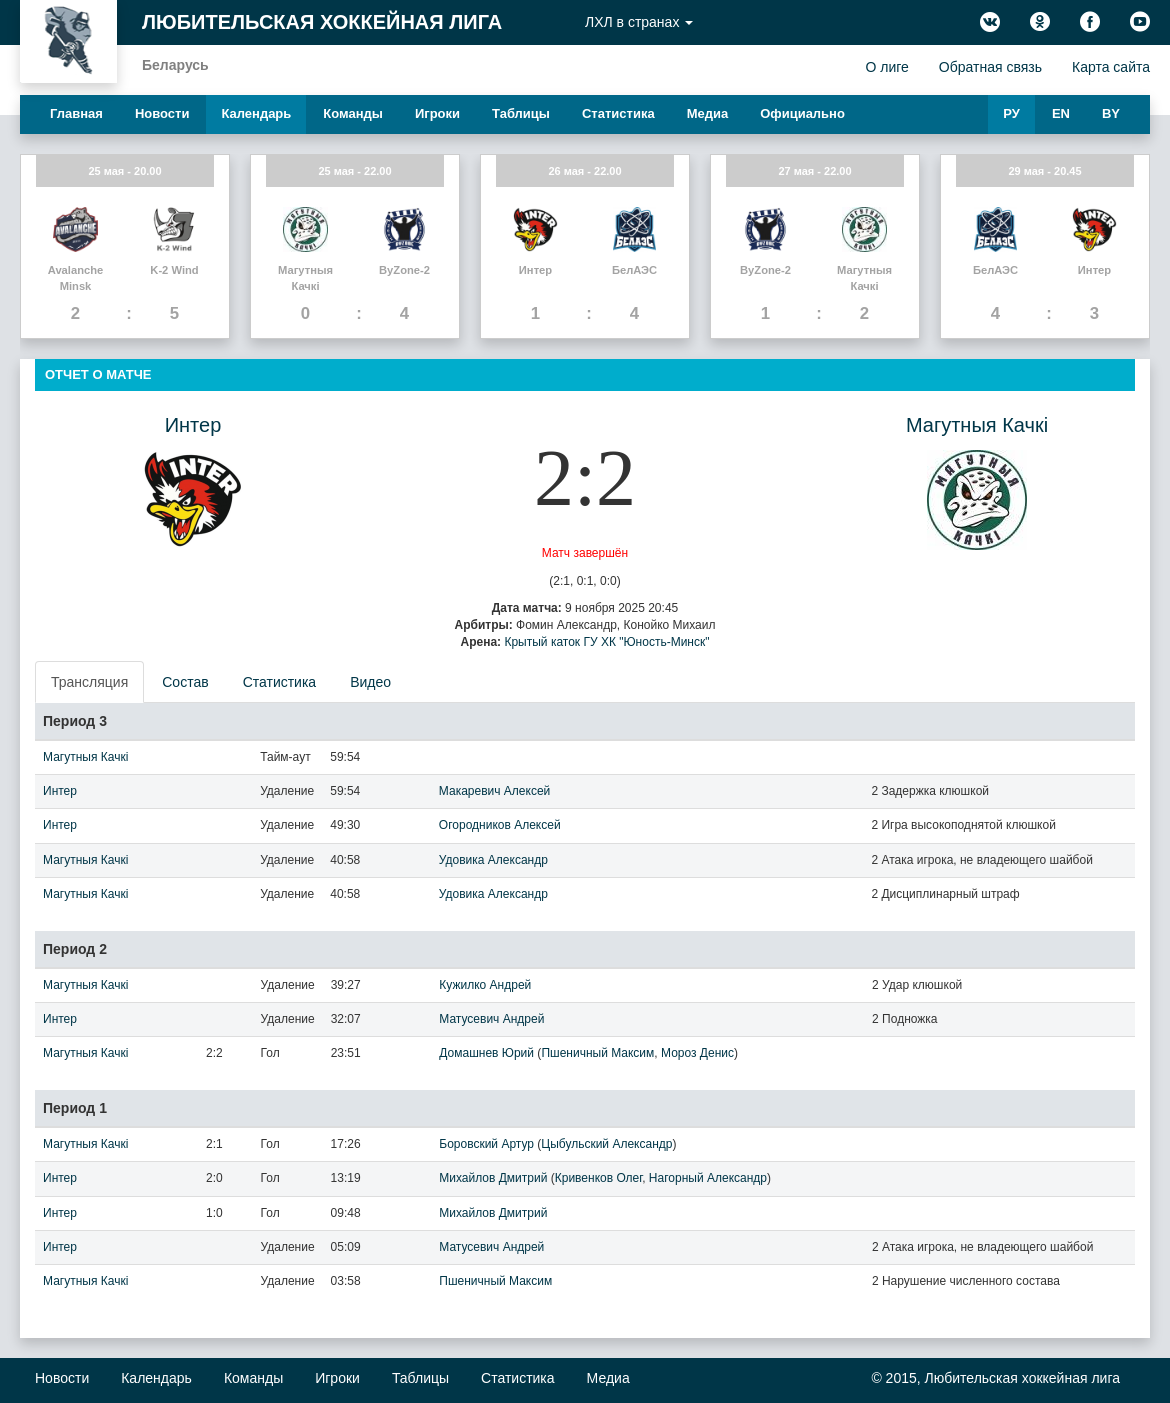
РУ (1011, 113)
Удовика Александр (493, 860)
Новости (162, 113)
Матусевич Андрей (491, 1019)
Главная (76, 113)
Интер (193, 425)
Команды (353, 113)
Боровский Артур (486, 1144)
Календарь (256, 113)
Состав (185, 682)
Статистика (618, 113)
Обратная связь (990, 67)
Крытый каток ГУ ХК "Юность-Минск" (606, 642)
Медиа (708, 113)
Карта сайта (1111, 67)
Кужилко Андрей (485, 985)
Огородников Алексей (500, 825)
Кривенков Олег (598, 1178)
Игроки (437, 113)
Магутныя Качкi (977, 425)
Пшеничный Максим (597, 1053)
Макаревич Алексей (494, 791)
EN (1061, 113)
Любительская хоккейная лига (322, 22)
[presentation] (90, 682)
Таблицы (521, 113)
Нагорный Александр (708, 1178)
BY (1111, 113)
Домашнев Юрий (486, 1053)
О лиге (886, 67)
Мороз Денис (697, 1053)
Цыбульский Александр (606, 1144)
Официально (802, 113)
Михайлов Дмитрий (493, 1178)
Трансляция (89, 682)
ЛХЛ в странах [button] (639, 22)
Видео (370, 682)
